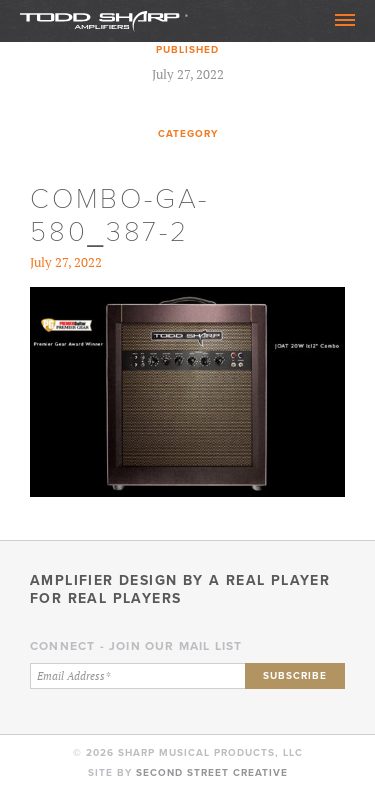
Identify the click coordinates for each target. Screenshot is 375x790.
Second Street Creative (212, 772)
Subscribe (295, 675)
